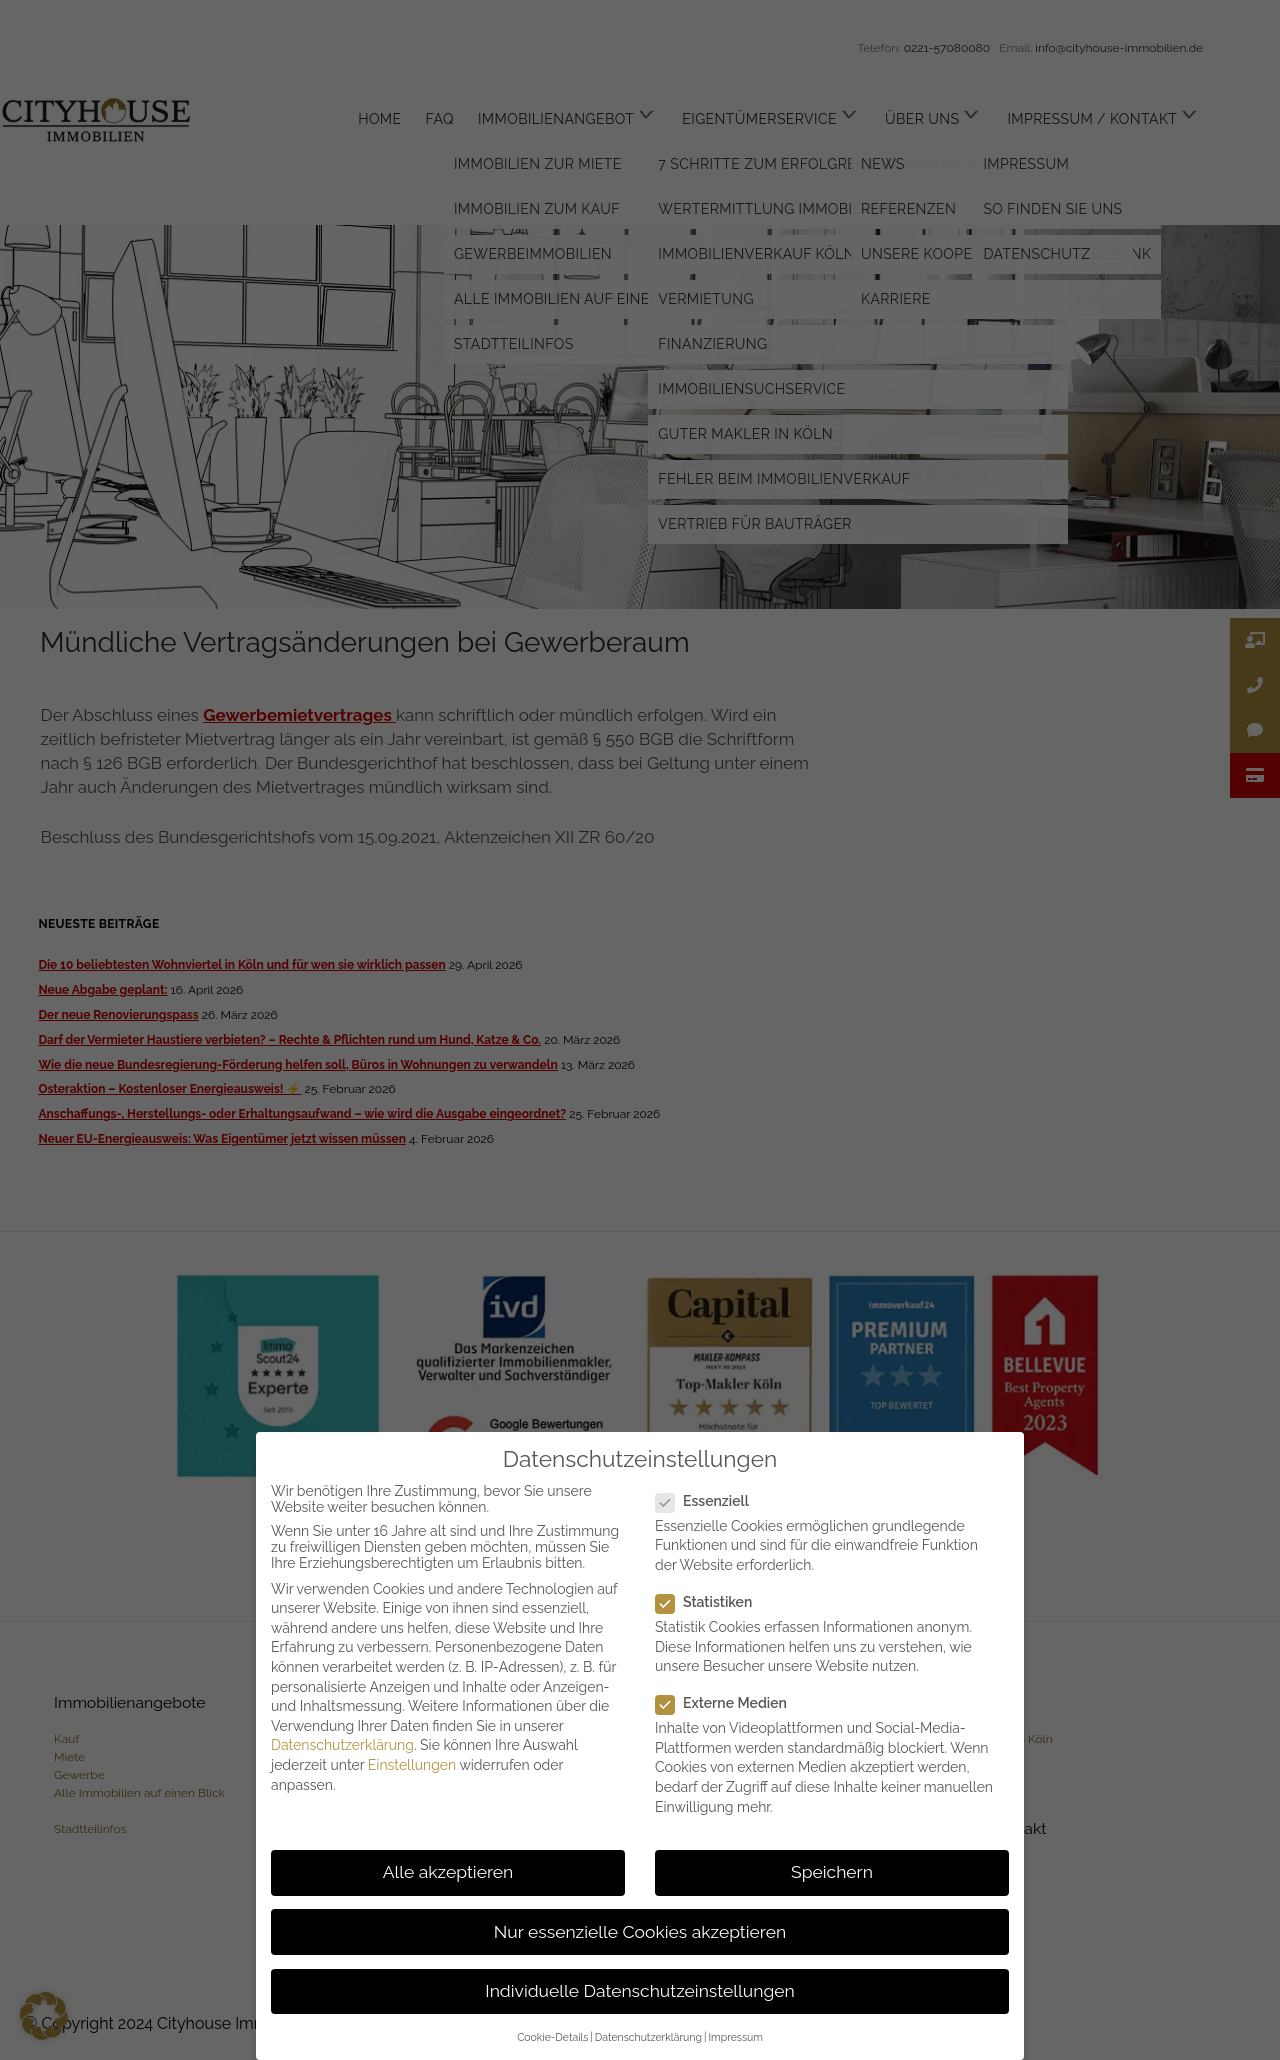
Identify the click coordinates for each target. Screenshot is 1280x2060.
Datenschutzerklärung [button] (648, 2037)
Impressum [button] (735, 2037)
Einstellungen (412, 1765)
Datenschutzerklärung (342, 1745)
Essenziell (710, 1501)
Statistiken (712, 1602)
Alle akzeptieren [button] (448, 1872)
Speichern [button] (832, 1872)
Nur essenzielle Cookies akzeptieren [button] (640, 1932)
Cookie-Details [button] (552, 2037)
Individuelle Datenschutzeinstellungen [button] (639, 1991)
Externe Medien (729, 1703)
